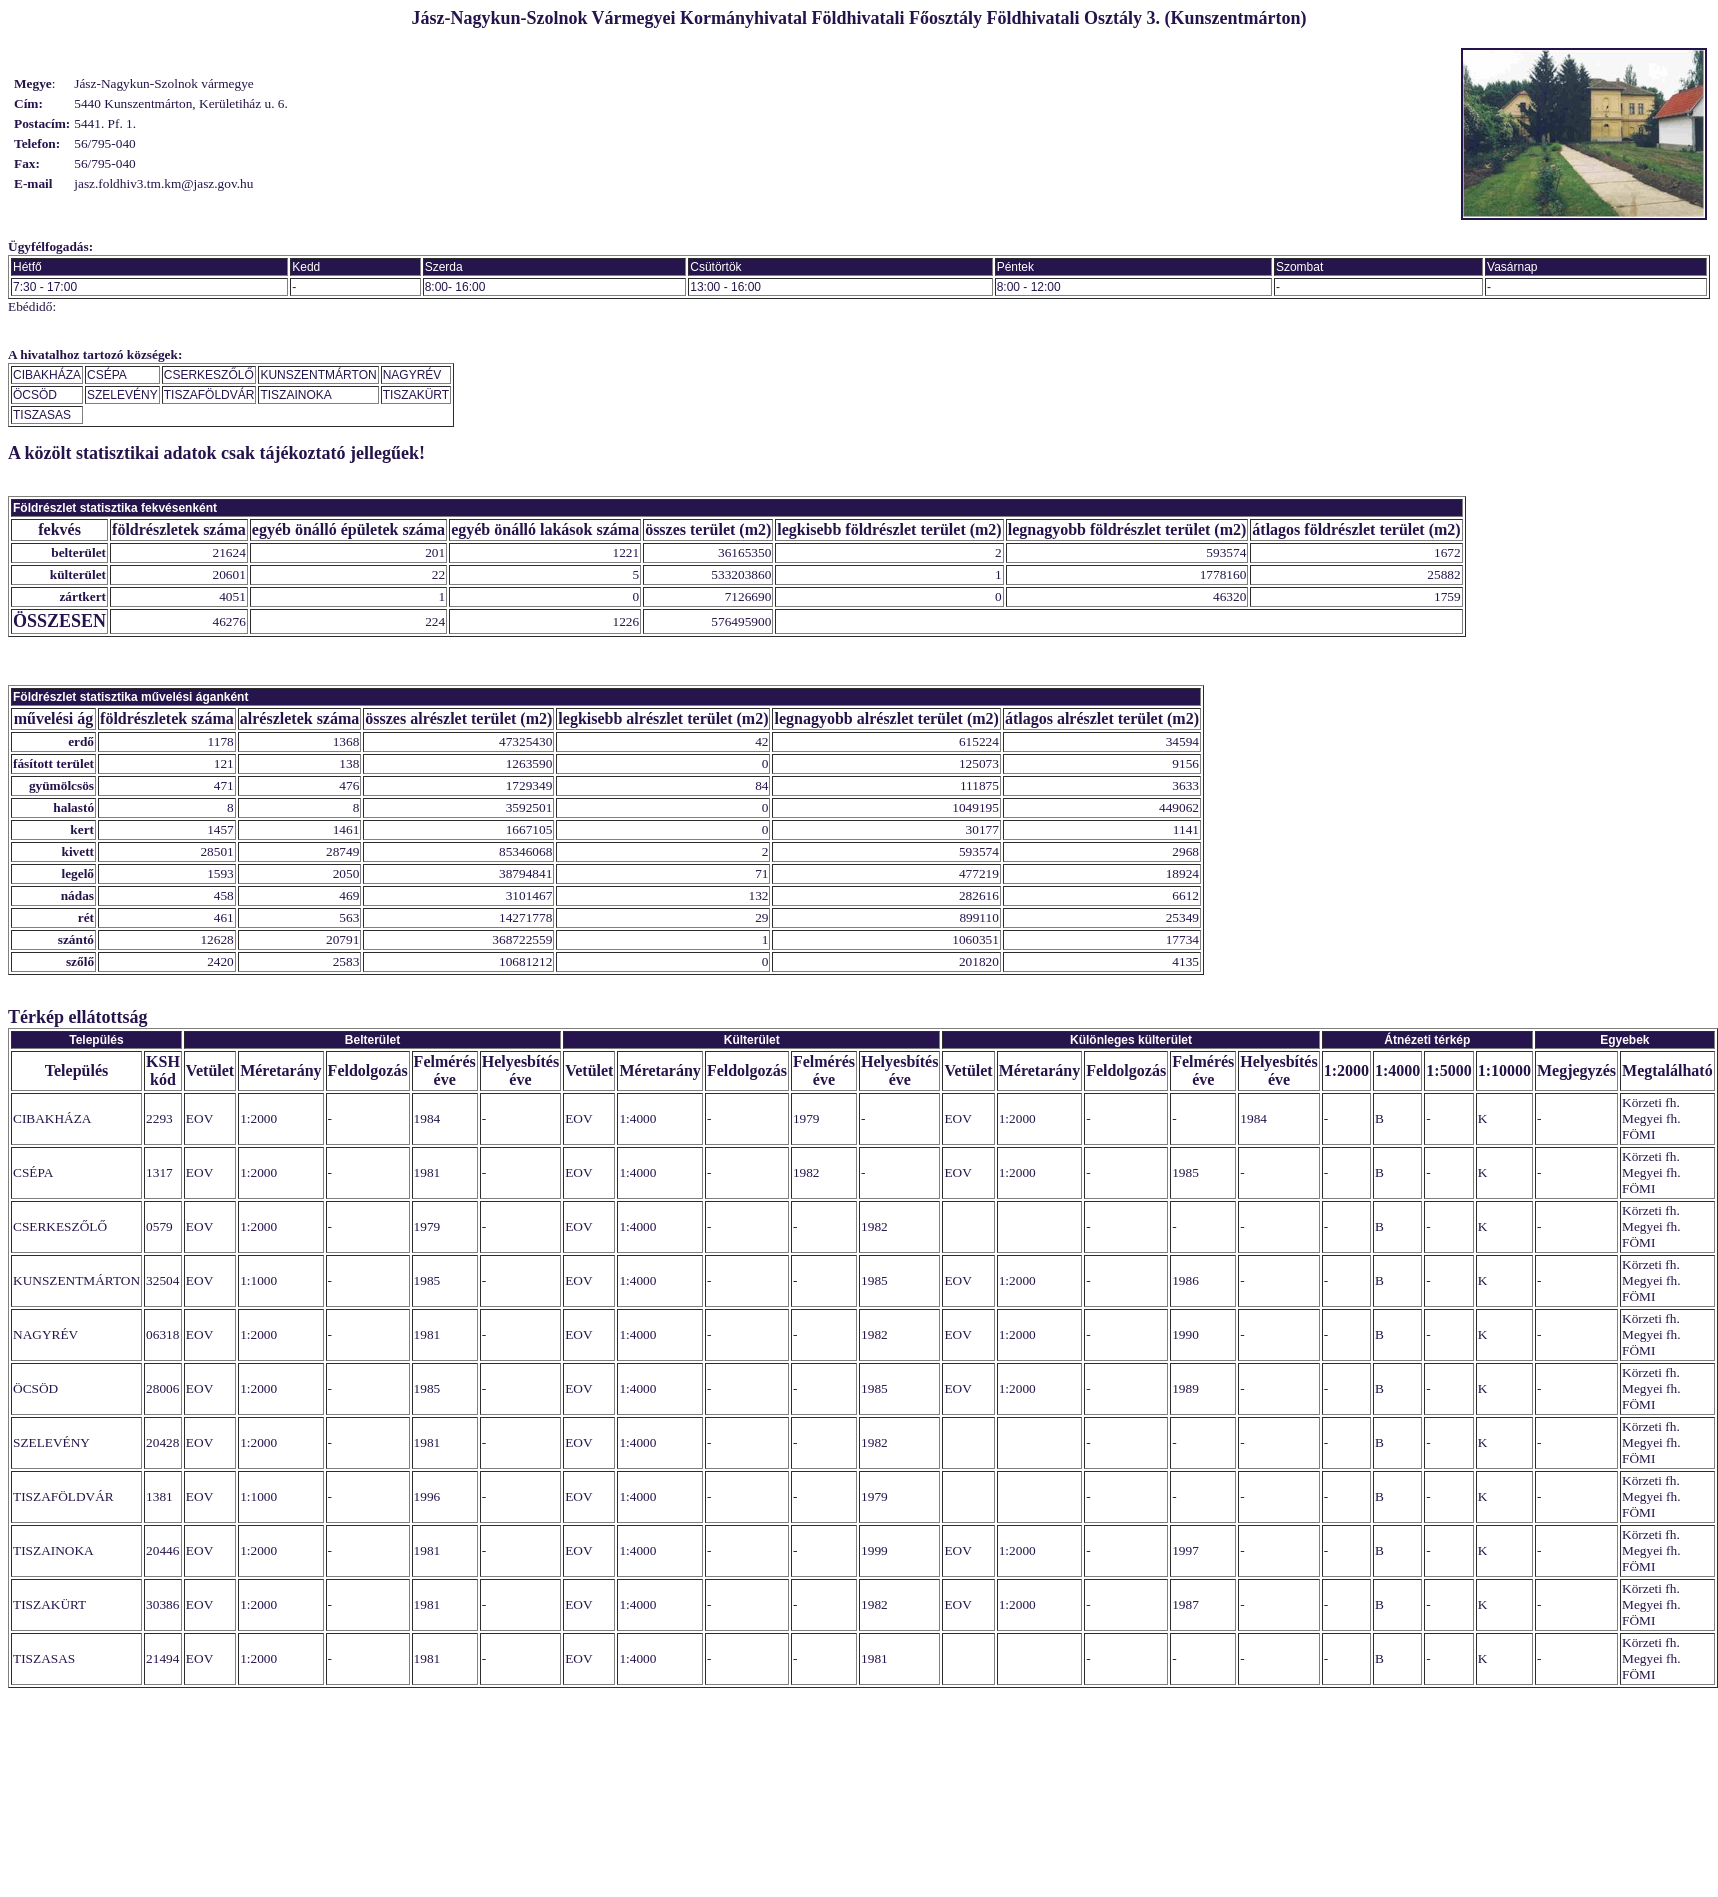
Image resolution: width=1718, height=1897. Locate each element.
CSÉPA (107, 375)
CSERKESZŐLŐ (209, 375)
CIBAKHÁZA (47, 375)
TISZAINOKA (295, 395)
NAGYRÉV (412, 375)
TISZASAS (42, 415)
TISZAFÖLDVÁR (209, 395)
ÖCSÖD (35, 395)
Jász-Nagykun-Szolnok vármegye (164, 83)
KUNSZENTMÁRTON (318, 375)
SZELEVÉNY (122, 395)
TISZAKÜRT (416, 395)
